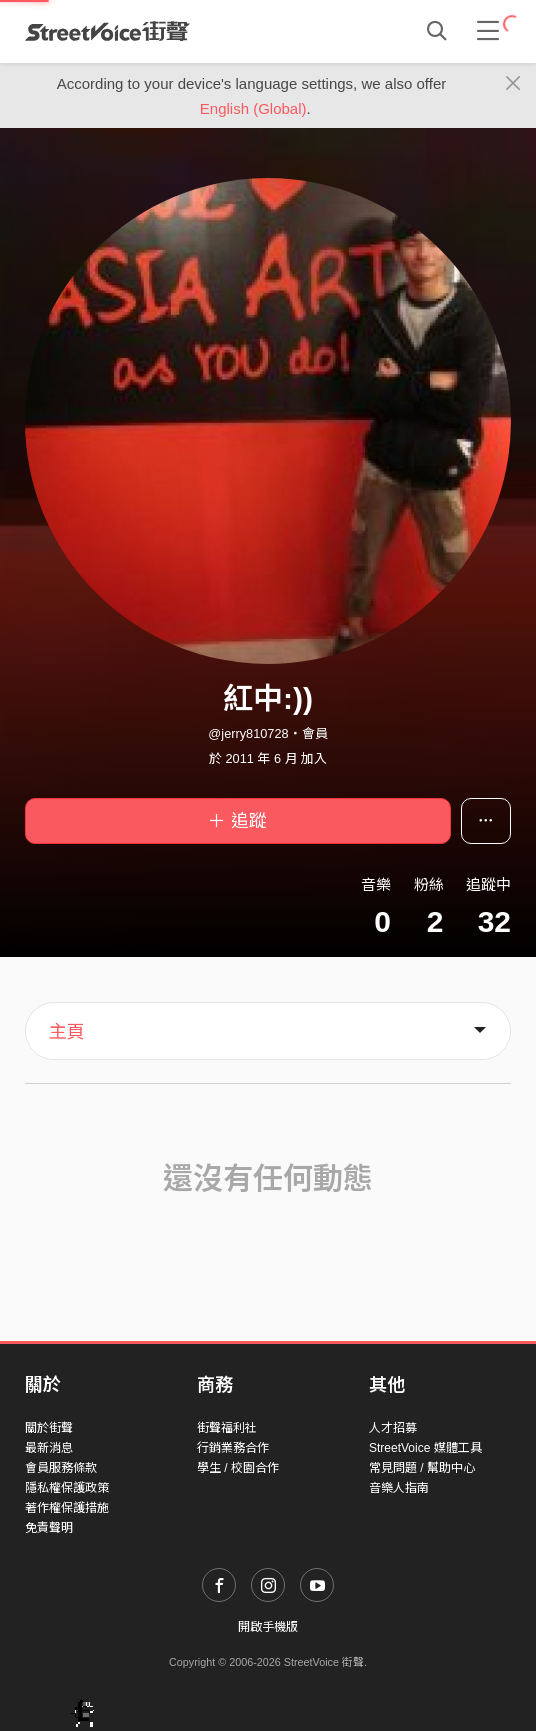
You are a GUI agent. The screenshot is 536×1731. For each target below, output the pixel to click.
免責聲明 (49, 1528)
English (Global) (253, 108)
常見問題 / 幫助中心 (422, 1468)
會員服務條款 (61, 1468)
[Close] (513, 84)
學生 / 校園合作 (238, 1468)
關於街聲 (49, 1428)
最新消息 (49, 1448)
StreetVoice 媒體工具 (425, 1448)
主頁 (67, 1032)
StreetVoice (107, 31)
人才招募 (393, 1428)
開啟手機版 (268, 1627)
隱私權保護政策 (67, 1488)
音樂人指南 (399, 1488)
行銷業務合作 (233, 1448)
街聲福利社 (227, 1428)
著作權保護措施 (67, 1508)
